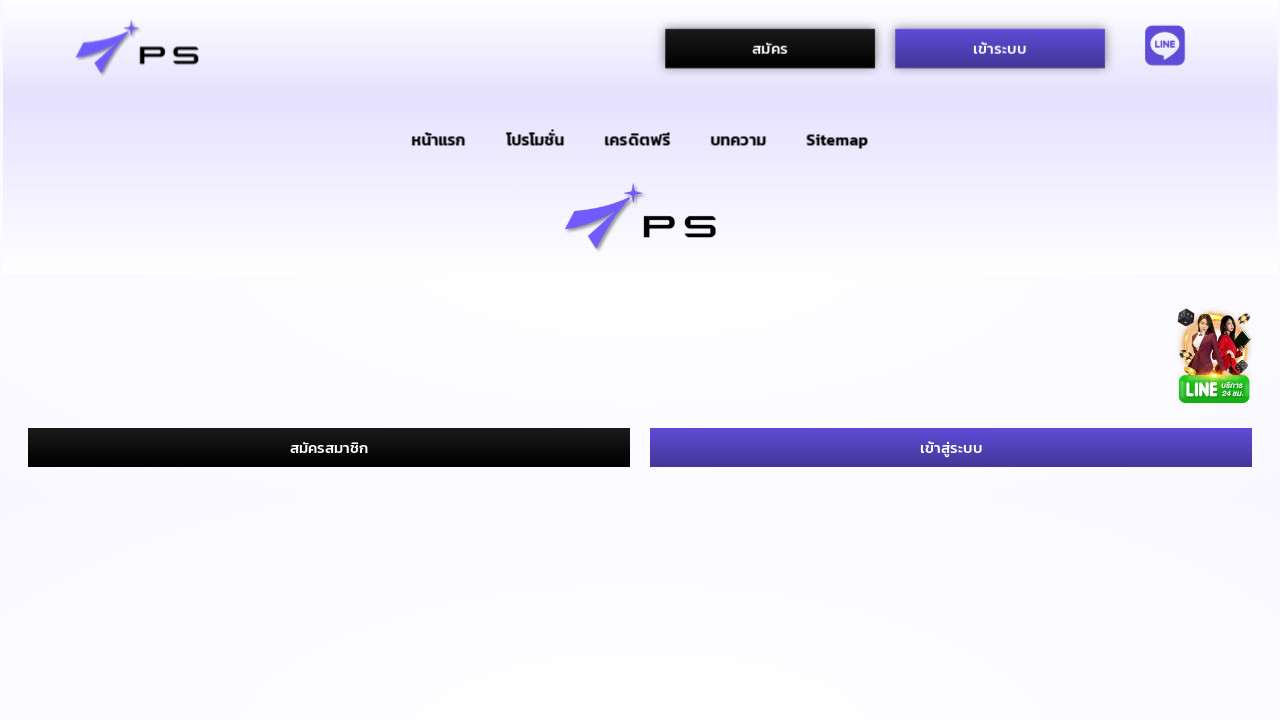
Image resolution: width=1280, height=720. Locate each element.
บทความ (738, 139)
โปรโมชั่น (535, 139)
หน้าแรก (438, 139)
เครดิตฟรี (638, 139)
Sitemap (837, 139)
